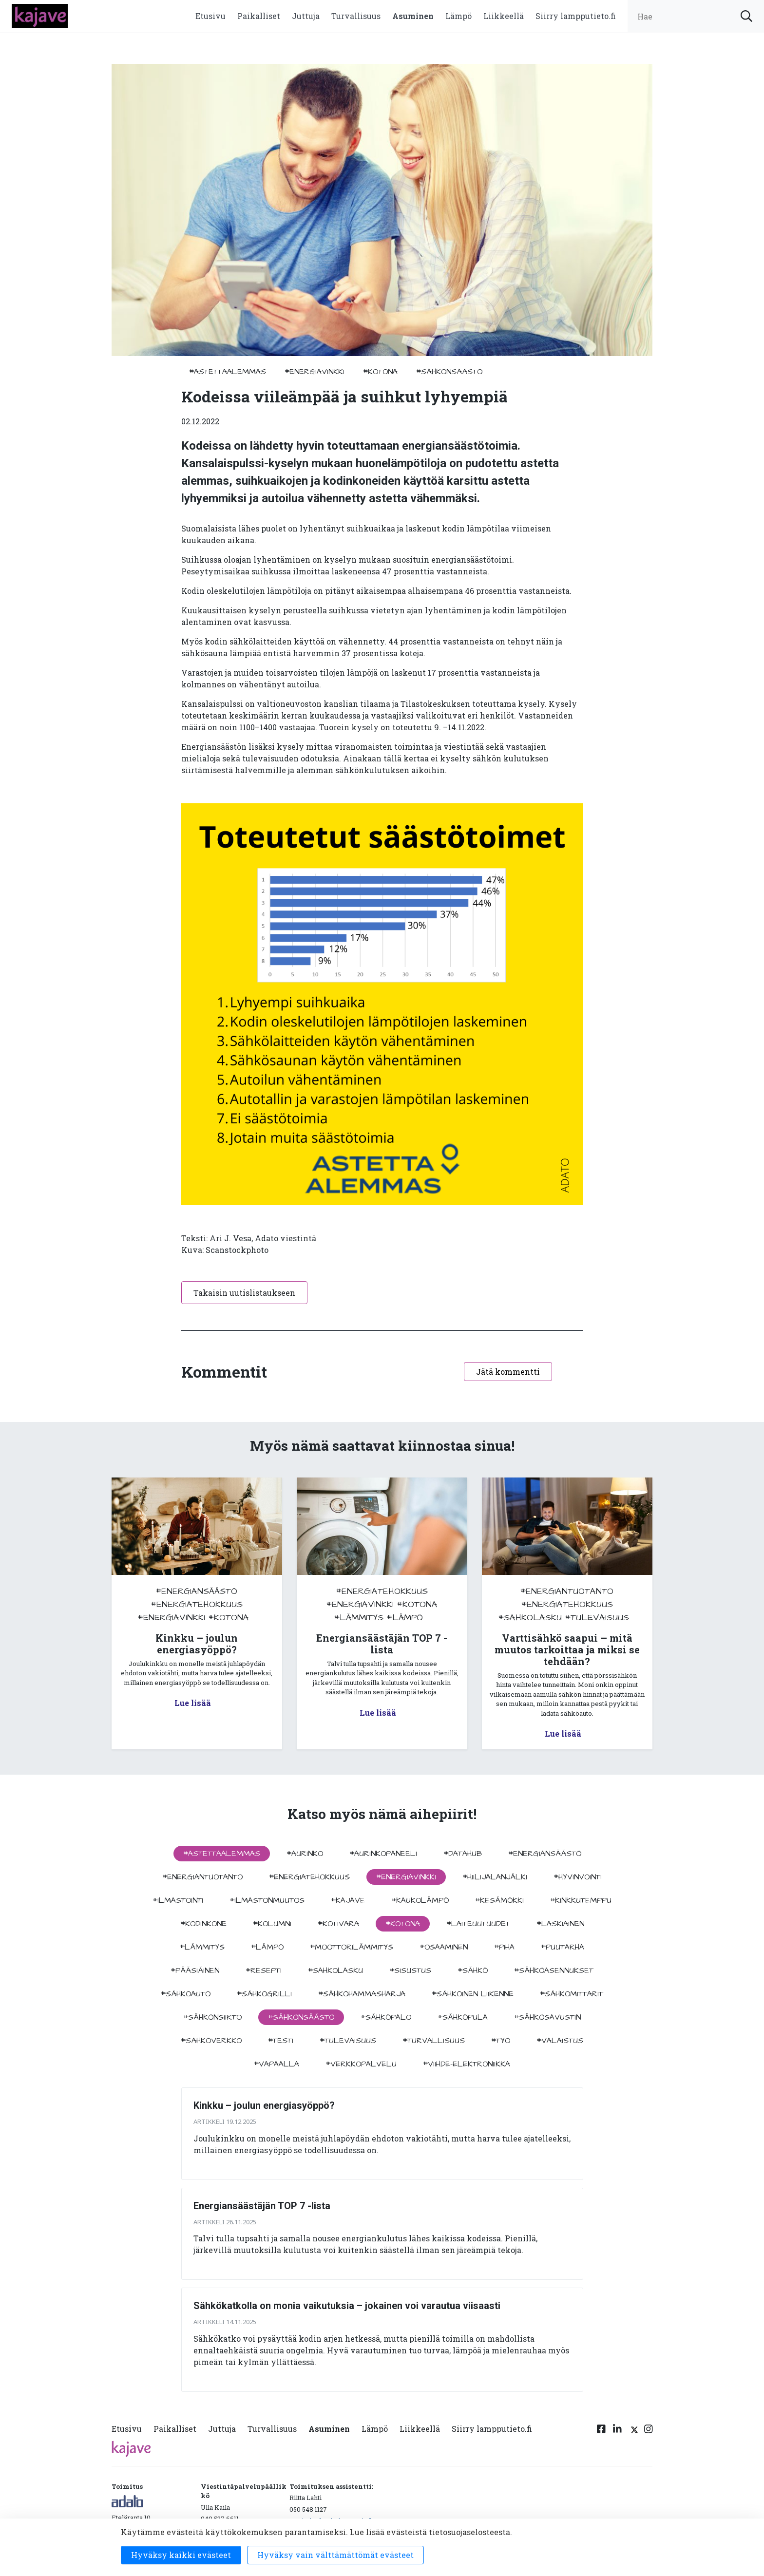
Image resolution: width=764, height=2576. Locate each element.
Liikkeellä (503, 16)
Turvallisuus (356, 16)
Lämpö (458, 16)
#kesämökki (499, 1900)
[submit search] (746, 16)
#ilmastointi (178, 1900)
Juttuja (306, 16)
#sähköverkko (211, 2040)
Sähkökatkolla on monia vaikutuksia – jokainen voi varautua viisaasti (346, 2305)
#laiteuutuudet (478, 1923)
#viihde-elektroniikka (466, 2064)
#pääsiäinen (195, 1970)
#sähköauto (185, 1994)
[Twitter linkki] (633, 2431)
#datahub (462, 1853)
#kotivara (338, 1923)
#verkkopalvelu (361, 2064)
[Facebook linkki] (601, 2431)
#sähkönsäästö (449, 371)
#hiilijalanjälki (494, 1877)
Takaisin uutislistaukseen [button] (244, 1293)
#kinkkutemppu (580, 1900)
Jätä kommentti (508, 1371)
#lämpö (405, 1617)
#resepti (264, 1970)
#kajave (348, 1900)
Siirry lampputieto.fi (575, 16)
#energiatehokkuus (197, 1604)
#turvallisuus (433, 2040)
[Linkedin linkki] (617, 2431)
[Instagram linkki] (648, 2431)
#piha (504, 1947)
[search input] (696, 16)
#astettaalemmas (227, 371)
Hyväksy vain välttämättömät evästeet (335, 2555)
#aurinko (304, 1853)
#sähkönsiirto (212, 2017)
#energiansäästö (196, 1591)
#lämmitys (358, 1617)
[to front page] (40, 15)
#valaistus (559, 2040)
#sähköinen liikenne (473, 1994)
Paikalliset (258, 16)
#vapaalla (276, 2064)
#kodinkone (203, 1923)
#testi (280, 2040)
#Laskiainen (560, 1923)
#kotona (380, 371)
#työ (500, 2040)
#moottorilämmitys (351, 1947)
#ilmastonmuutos (267, 1900)
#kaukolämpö (420, 1900)
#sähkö (473, 1970)
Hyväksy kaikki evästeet (181, 2555)
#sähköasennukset (553, 1970)
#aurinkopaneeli (383, 1853)
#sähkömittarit (571, 1994)
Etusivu (210, 16)
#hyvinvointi (578, 1877)
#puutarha (562, 1947)
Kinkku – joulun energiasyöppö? (264, 2105)
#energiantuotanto (566, 1591)
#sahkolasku (530, 1617)
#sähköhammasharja (361, 1994)
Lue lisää (192, 1703)
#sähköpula (463, 2017)
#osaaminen (444, 1947)
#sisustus (410, 1970)
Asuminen (413, 16)
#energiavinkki (314, 371)
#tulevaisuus (597, 1617)
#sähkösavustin (547, 2017)
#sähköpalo (386, 2017)
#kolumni (272, 1923)
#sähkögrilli (264, 1994)
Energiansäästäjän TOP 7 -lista (261, 2206)
